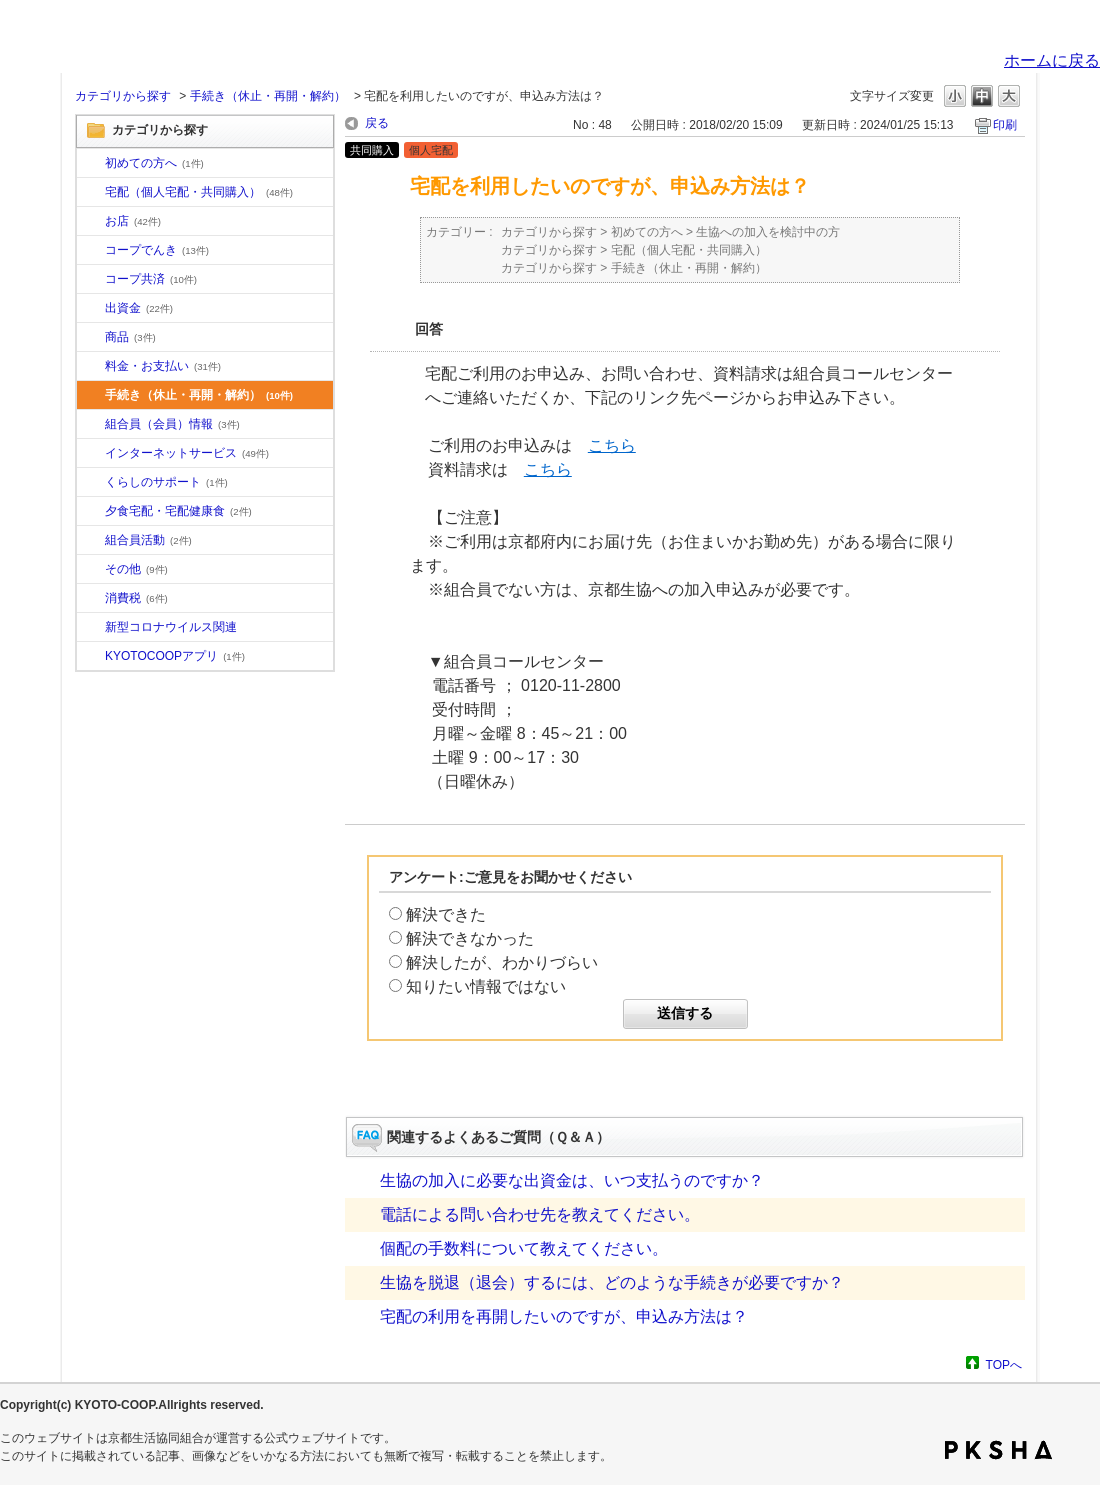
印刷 (1005, 125)
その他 (136, 569)
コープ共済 (151, 279)
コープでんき (157, 250)
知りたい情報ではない (486, 986)
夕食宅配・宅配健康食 (178, 511)
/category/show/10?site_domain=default (91, 164)
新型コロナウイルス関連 (171, 627)
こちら (612, 445)
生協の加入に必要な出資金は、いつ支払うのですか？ (572, 1180)
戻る (377, 123)
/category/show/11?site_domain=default (91, 338)
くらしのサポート (166, 482)
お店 (133, 221)
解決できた (446, 914)
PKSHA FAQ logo (998, 1450)
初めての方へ (154, 163)
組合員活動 (148, 540)
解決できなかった (470, 938)
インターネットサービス (187, 453)
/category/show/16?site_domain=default (91, 483)
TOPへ (1004, 1364)
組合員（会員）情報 (172, 424)
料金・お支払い (163, 366)
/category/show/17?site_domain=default (91, 512)
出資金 (139, 308)
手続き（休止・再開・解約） (268, 96)
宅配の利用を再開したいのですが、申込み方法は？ (564, 1316)
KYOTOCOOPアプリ (175, 656)
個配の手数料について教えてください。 (524, 1248)
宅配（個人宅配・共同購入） (199, 192)
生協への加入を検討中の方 (768, 232)
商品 (130, 337)
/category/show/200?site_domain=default (91, 657)
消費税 (136, 598)
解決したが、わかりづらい (502, 962)
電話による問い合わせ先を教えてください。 (540, 1214)
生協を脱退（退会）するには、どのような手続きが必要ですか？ (612, 1282)
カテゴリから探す (123, 96)
